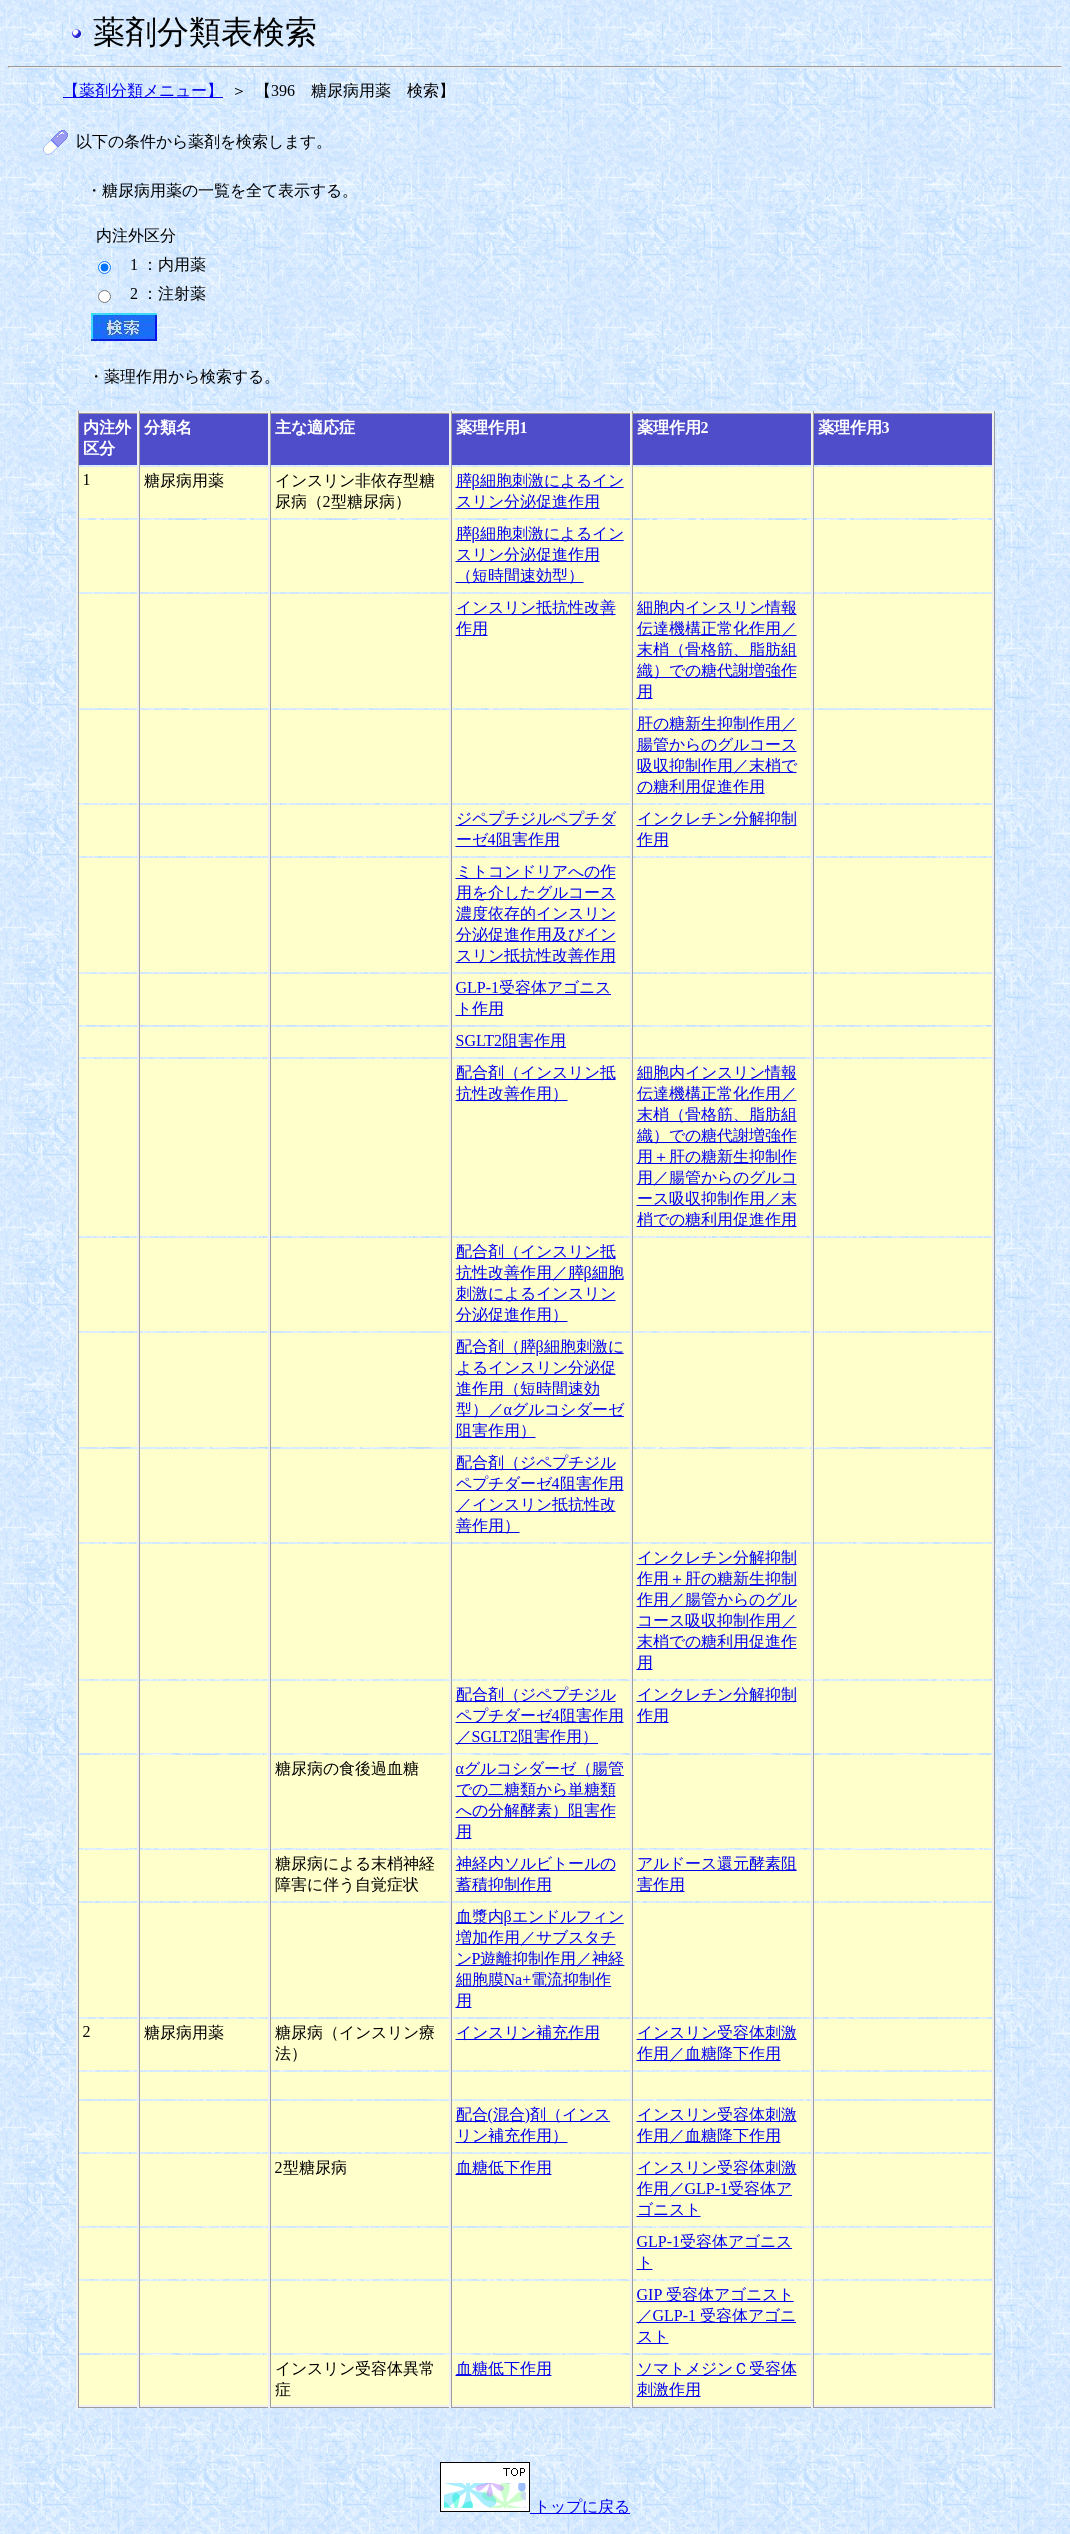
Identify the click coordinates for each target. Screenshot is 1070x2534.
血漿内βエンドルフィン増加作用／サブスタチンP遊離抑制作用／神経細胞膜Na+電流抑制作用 (540, 1958)
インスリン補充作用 (528, 2032)
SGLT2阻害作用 (511, 1040)
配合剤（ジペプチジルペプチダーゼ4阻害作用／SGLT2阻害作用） (540, 1715)
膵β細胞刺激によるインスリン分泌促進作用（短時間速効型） (540, 554)
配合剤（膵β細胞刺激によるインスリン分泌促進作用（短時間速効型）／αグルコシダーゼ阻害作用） (540, 1388)
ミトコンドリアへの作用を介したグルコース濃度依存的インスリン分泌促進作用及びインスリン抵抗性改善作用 (536, 913)
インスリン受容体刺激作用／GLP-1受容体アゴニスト (717, 2188)
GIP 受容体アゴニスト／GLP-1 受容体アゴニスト (717, 2315)
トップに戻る (535, 2506)
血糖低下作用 (504, 2167)
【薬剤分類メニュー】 (143, 90)
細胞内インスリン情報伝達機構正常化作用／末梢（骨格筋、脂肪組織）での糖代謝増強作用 (717, 649)
